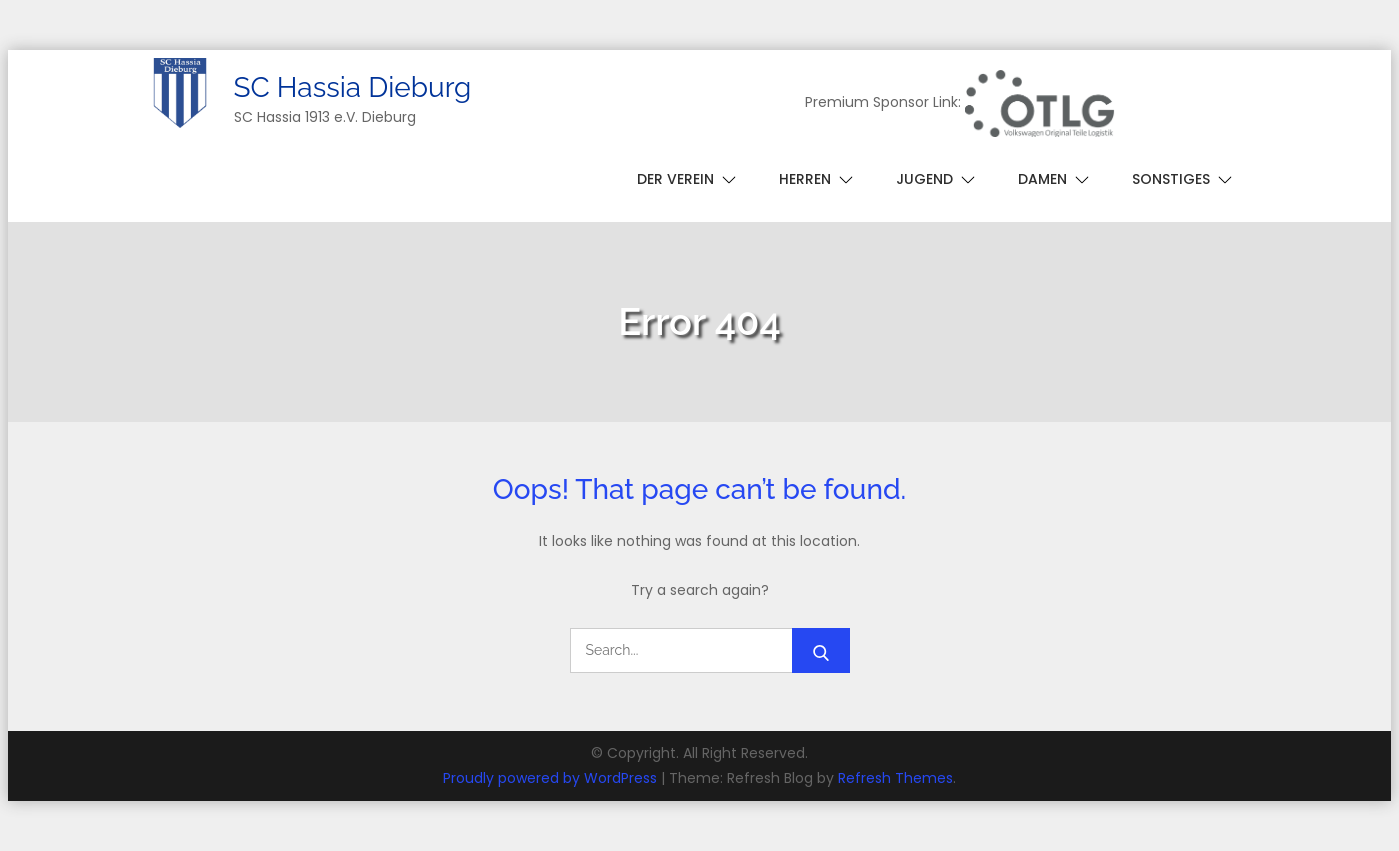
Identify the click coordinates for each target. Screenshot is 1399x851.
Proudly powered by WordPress (552, 778)
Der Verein (675, 179)
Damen (1042, 179)
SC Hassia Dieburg (353, 87)
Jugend (924, 179)
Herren (805, 179)
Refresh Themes (895, 778)
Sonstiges (1171, 179)
